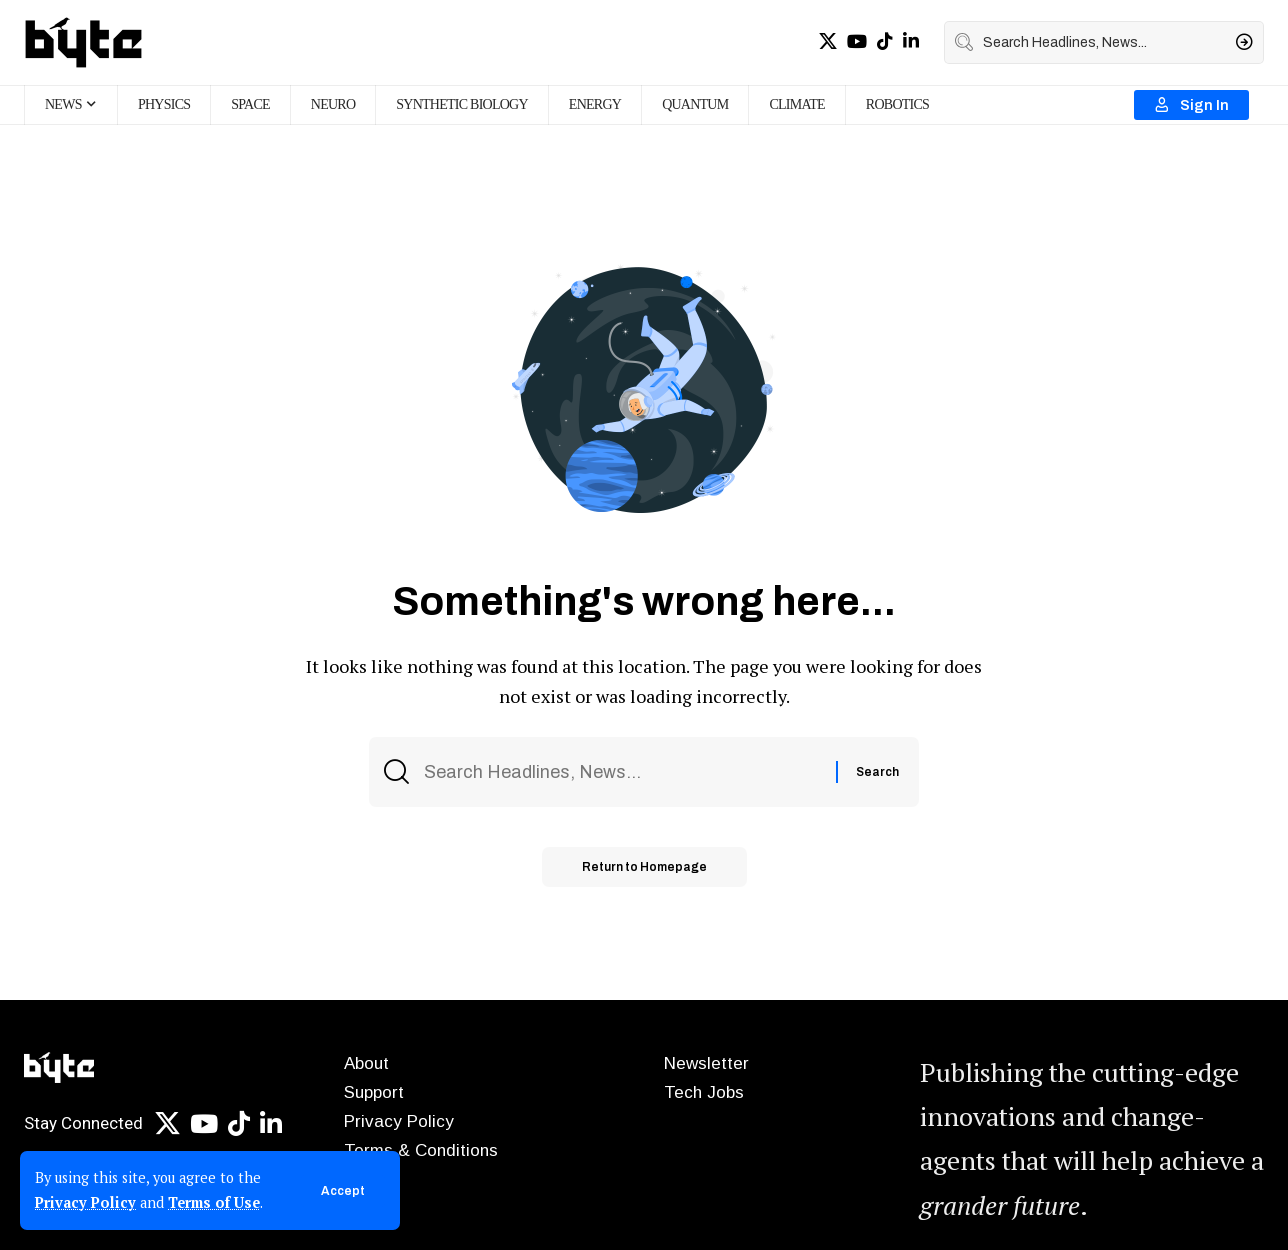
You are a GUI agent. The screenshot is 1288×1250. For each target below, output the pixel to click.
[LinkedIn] (911, 41)
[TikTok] (885, 41)
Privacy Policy (85, 1202)
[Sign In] (1191, 105)
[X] (828, 41)
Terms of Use (214, 1202)
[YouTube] (857, 41)
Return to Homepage (644, 867)
